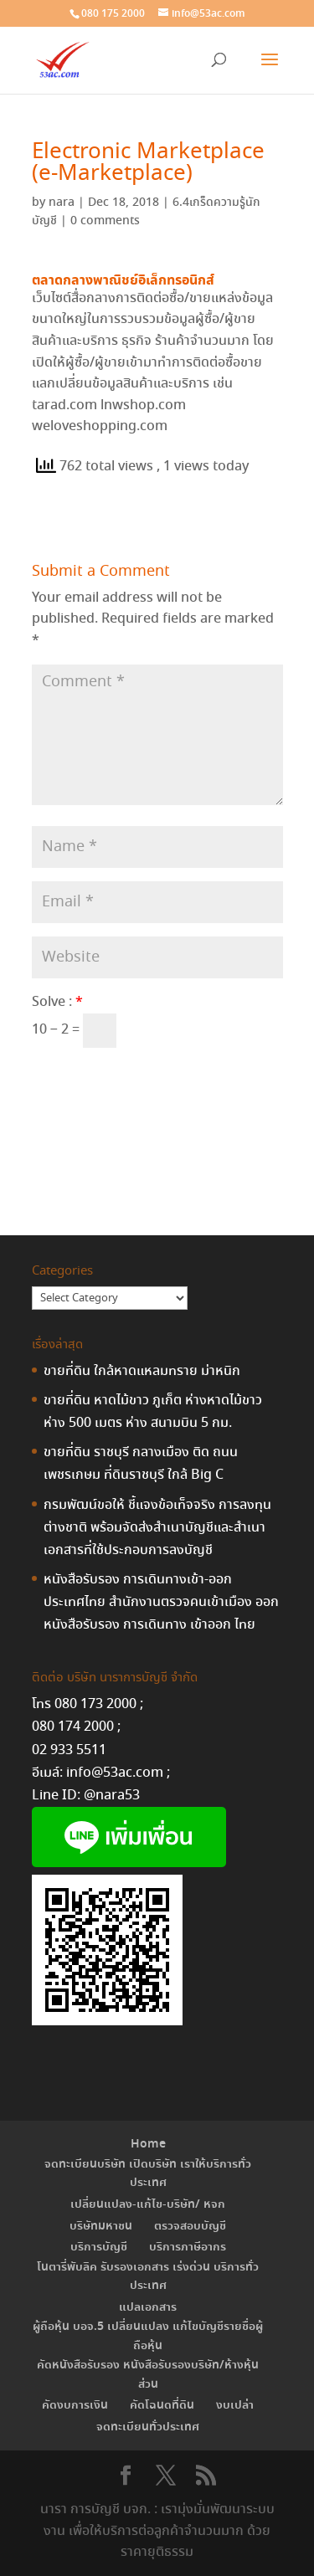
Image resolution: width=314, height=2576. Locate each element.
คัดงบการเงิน (75, 2405)
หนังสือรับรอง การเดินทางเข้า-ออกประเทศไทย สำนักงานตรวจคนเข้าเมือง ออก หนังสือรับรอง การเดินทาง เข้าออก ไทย (161, 1602)
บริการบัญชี (98, 2247)
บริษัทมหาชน (100, 2226)
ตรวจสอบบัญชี (190, 2226)
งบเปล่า (235, 2405)
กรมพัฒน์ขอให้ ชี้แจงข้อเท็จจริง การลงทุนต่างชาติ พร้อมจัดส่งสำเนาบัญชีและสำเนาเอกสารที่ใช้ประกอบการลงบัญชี (157, 1528)
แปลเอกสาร (148, 2307)
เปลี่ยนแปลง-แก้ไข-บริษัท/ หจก (147, 2204)
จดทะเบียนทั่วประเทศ (147, 2427)
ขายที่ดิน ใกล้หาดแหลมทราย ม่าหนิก (142, 1371)
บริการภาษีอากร (187, 2247)
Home (148, 2144)
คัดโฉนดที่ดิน (162, 2405)
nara (62, 202)
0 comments (105, 221)
